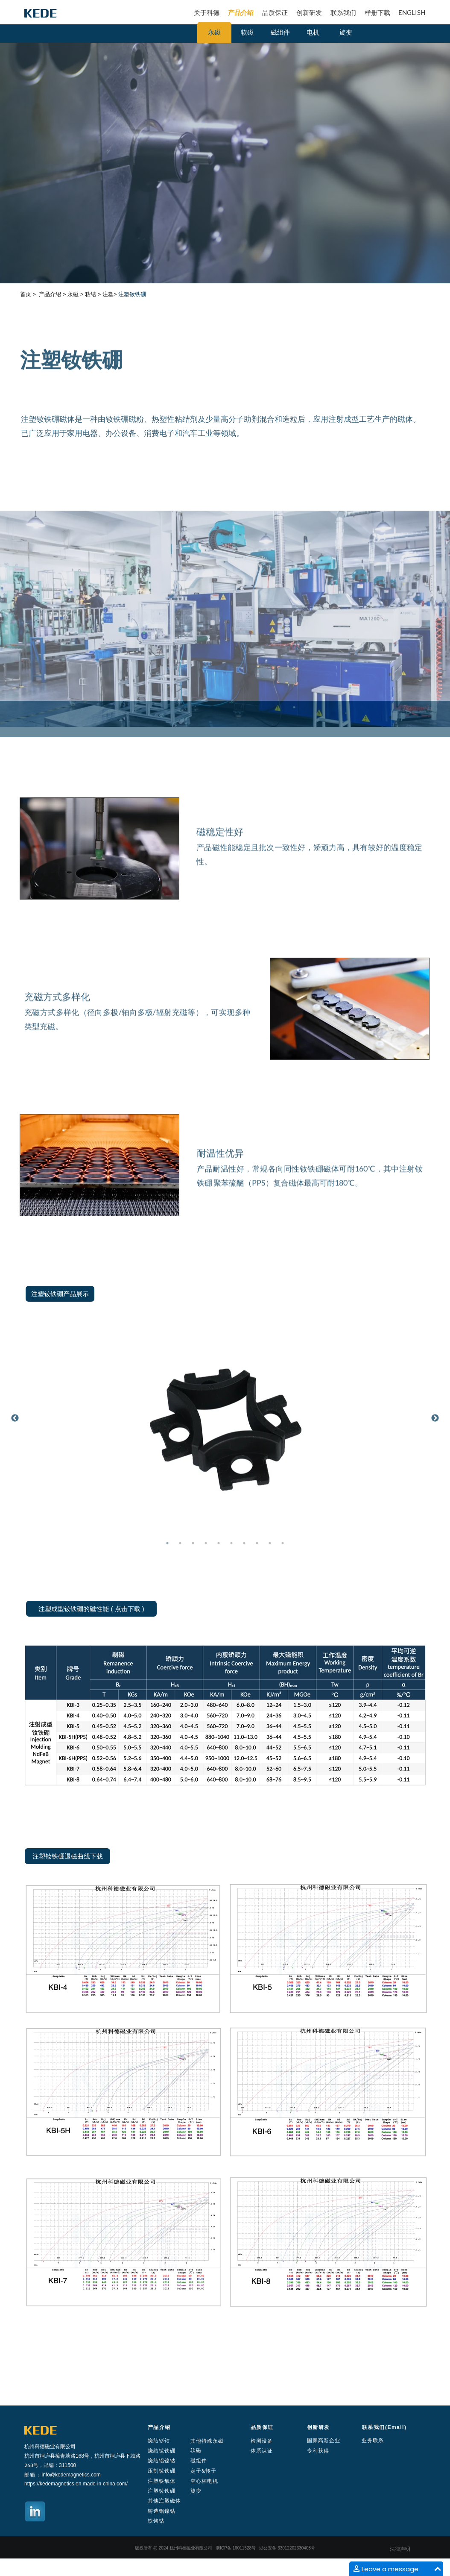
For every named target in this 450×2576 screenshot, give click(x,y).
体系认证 (262, 2451)
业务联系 (373, 2441)
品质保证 (275, 12)
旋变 (345, 32)
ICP (223, 2548)
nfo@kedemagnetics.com (72, 2475)
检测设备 (262, 2441)
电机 (313, 32)
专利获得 (318, 2451)
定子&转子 (203, 2471)
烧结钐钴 (159, 2441)
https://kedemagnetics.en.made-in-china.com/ (76, 2484)
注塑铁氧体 (161, 2481)
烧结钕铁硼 (161, 2451)
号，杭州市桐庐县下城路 (112, 2455)
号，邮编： (46, 2465)
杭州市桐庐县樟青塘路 (50, 2455)
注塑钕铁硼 (161, 2491)
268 (28, 2465)
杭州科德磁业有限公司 (50, 2446)
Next (435, 1418)
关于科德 (206, 12)
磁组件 (280, 32)
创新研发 (309, 12)
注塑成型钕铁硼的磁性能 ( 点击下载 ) (91, 1608)
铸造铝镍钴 (161, 2511)
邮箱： (32, 2474)
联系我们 (343, 12)
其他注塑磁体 (164, 2501)
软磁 (247, 32)
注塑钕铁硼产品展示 (60, 1293)
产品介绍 (241, 12)
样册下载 (377, 12)
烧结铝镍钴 (161, 2461)
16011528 (241, 2548)
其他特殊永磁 (207, 2441)
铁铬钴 (156, 2521)
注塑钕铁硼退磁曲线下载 (67, 1856)
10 (282, 1543)
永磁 (214, 32)
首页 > (28, 294)
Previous (15, 1418)
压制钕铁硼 (161, 2471)
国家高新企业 (323, 2441)
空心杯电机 (204, 2481)
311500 (67, 2465)
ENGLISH (411, 12)
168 (80, 2456)
